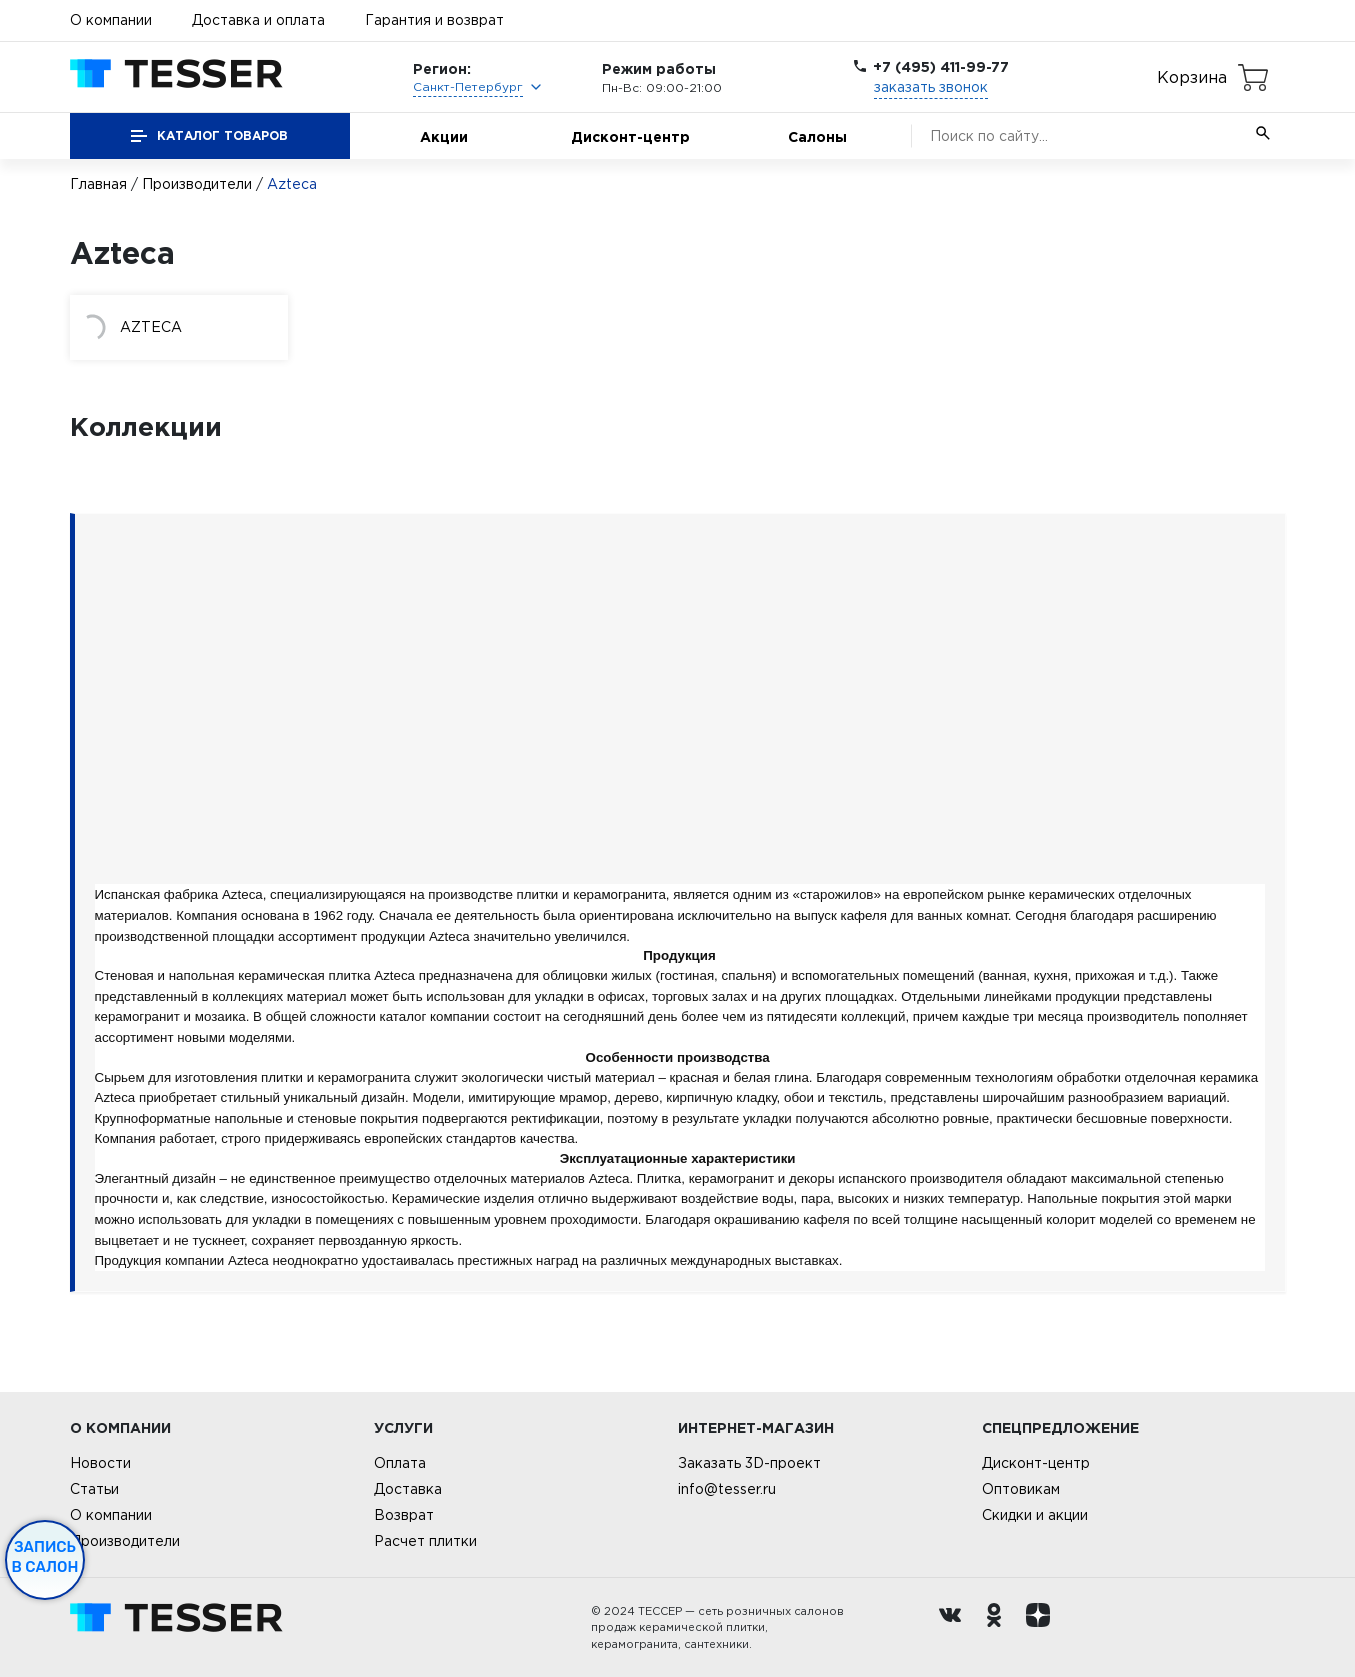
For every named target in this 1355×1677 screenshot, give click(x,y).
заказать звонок (931, 87)
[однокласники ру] (999, 1628)
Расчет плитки (425, 1541)
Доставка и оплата (258, 20)
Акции (444, 136)
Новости (100, 1463)
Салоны (817, 136)
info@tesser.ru (727, 1489)
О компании (111, 20)
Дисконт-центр (630, 136)
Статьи (94, 1489)
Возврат (404, 1515)
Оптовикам (1021, 1489)
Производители (197, 184)
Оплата (400, 1463)
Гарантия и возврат (434, 20)
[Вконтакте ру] (955, 1628)
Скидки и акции (1035, 1515)
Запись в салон (45, 1557)
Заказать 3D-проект (749, 1463)
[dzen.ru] (1043, 1628)
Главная (98, 184)
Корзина (1192, 77)
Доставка (408, 1489)
